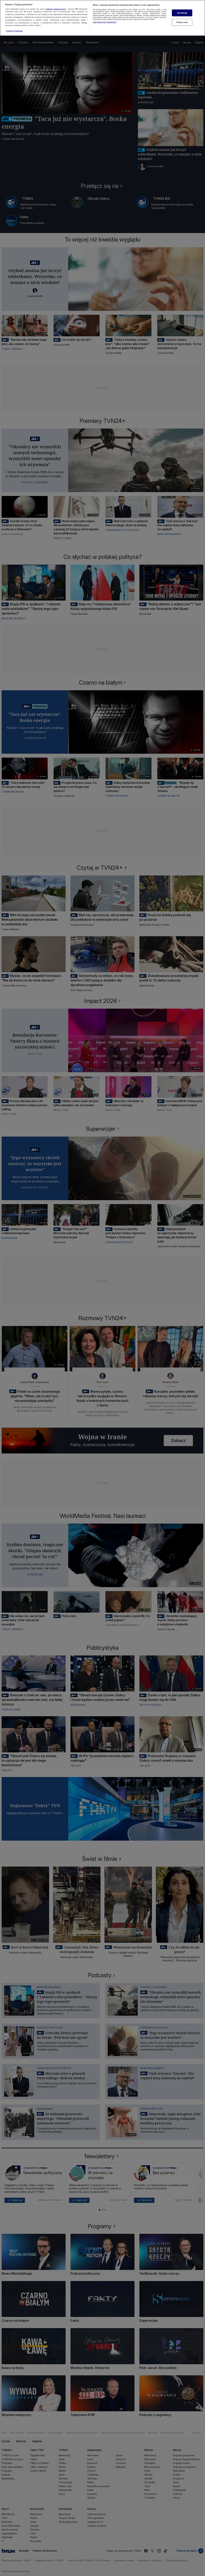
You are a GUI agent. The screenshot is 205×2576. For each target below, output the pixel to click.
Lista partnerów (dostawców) (104, 22)
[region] (102, 18)
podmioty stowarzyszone (56, 9)
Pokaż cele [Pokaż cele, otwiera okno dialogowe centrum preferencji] (182, 22)
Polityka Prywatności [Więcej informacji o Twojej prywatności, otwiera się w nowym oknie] (14, 31)
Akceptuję (182, 13)
